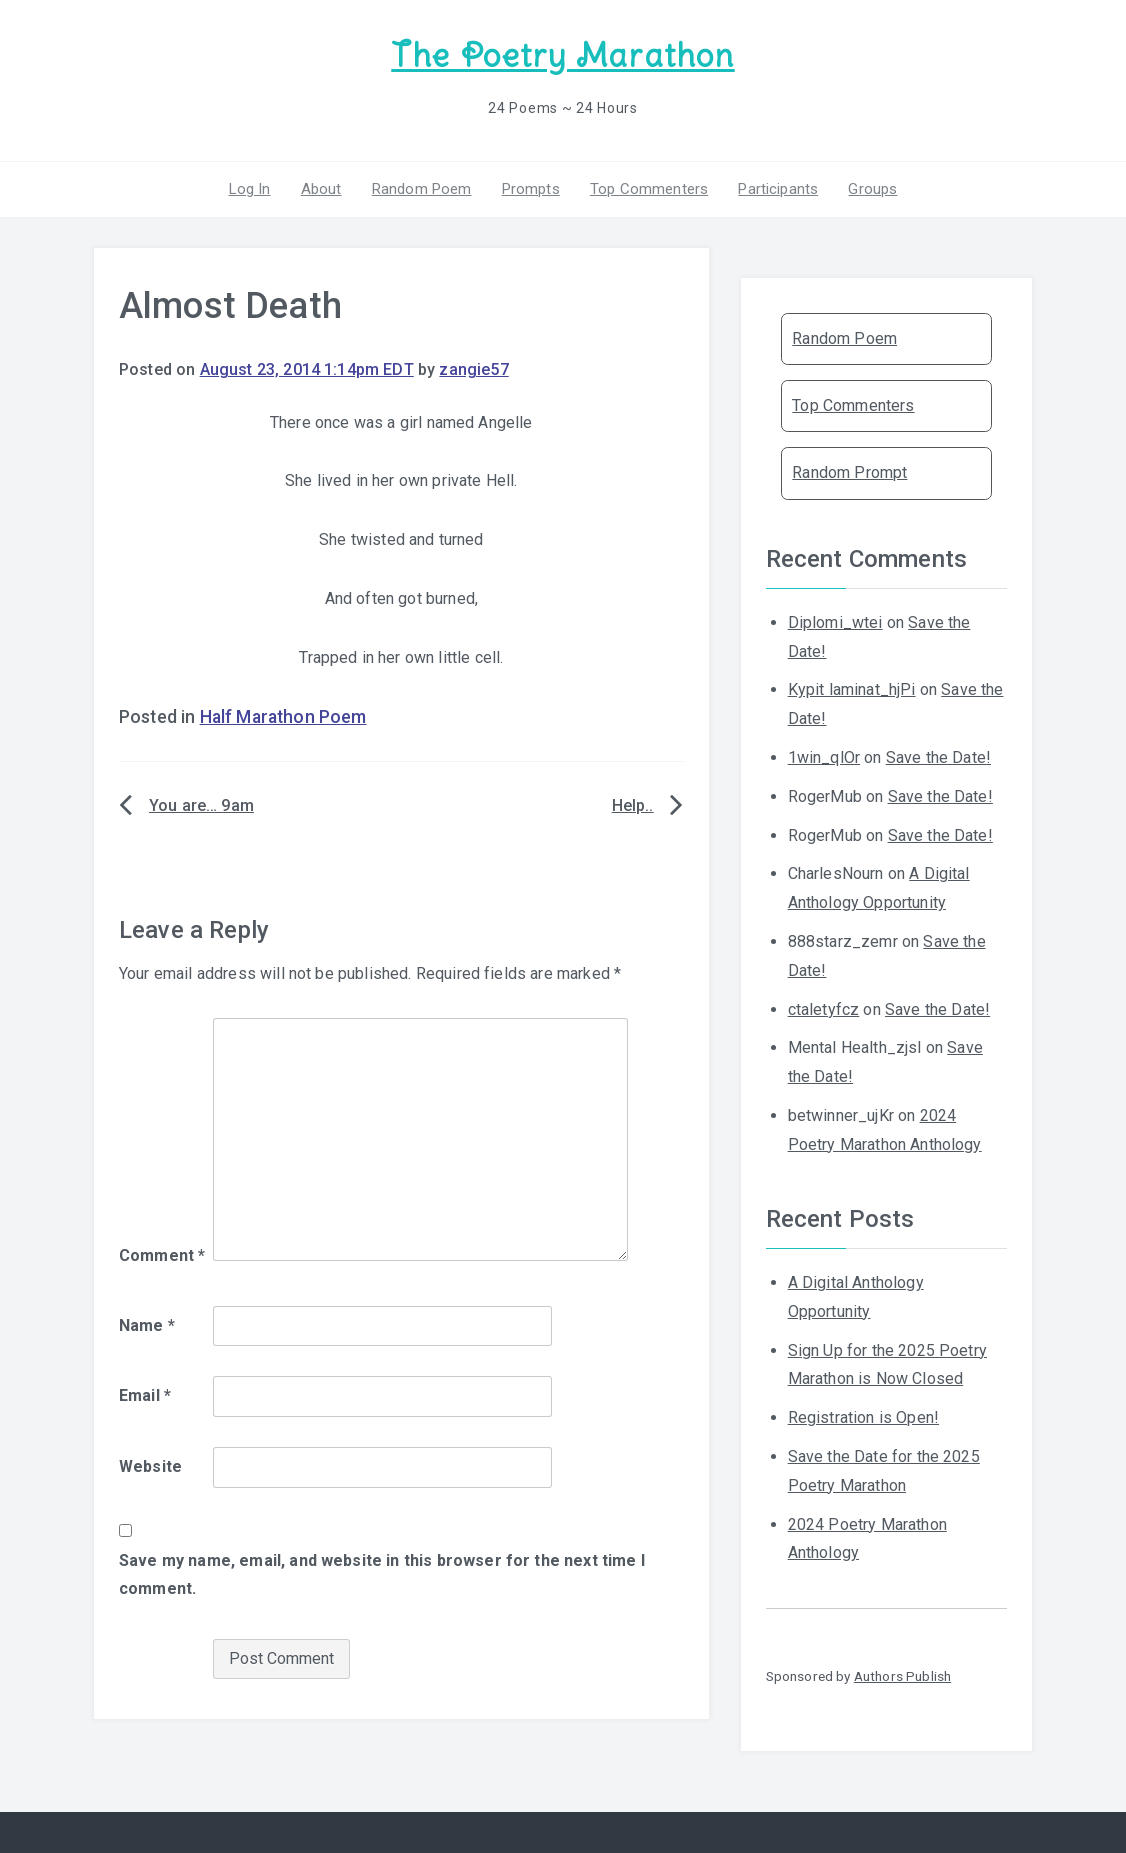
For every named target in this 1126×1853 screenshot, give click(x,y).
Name (147, 1325)
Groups (872, 189)
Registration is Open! (863, 1417)
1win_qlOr (824, 757)
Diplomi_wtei (835, 622)
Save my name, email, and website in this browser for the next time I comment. (382, 1575)
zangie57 (473, 369)
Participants (778, 189)
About (321, 189)
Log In (250, 189)
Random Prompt (849, 472)
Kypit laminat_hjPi (852, 689)
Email (145, 1395)
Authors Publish (902, 1676)
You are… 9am (201, 805)
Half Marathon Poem (283, 717)
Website (150, 1466)
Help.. (633, 805)
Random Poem (422, 189)
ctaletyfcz (824, 1009)
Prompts (531, 189)
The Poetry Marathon (562, 55)
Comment (162, 1255)
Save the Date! (938, 757)
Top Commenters (649, 189)
